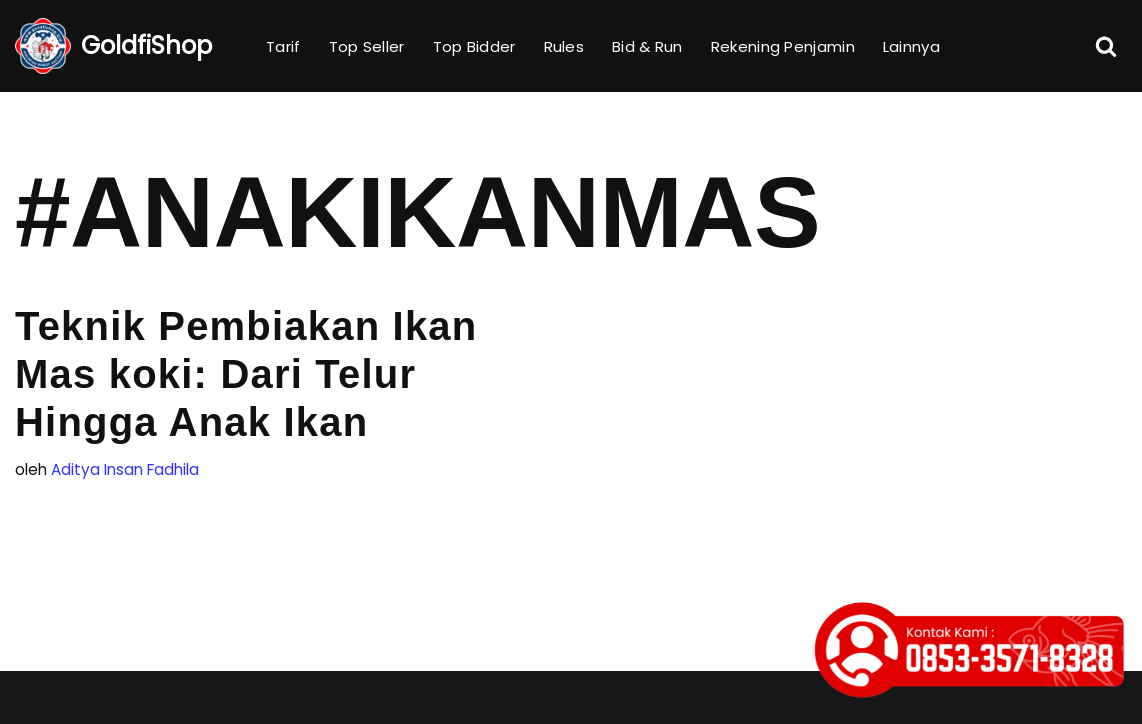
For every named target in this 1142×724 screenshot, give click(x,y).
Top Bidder (474, 46)
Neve (37, 697)
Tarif (283, 46)
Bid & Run (647, 46)
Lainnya (911, 46)
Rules (564, 46)
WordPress (287, 697)
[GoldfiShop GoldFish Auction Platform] (113, 46)
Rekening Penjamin (783, 46)
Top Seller (367, 46)
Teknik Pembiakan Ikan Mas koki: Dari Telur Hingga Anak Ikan (246, 374)
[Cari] (1106, 46)
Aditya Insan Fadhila (125, 469)
